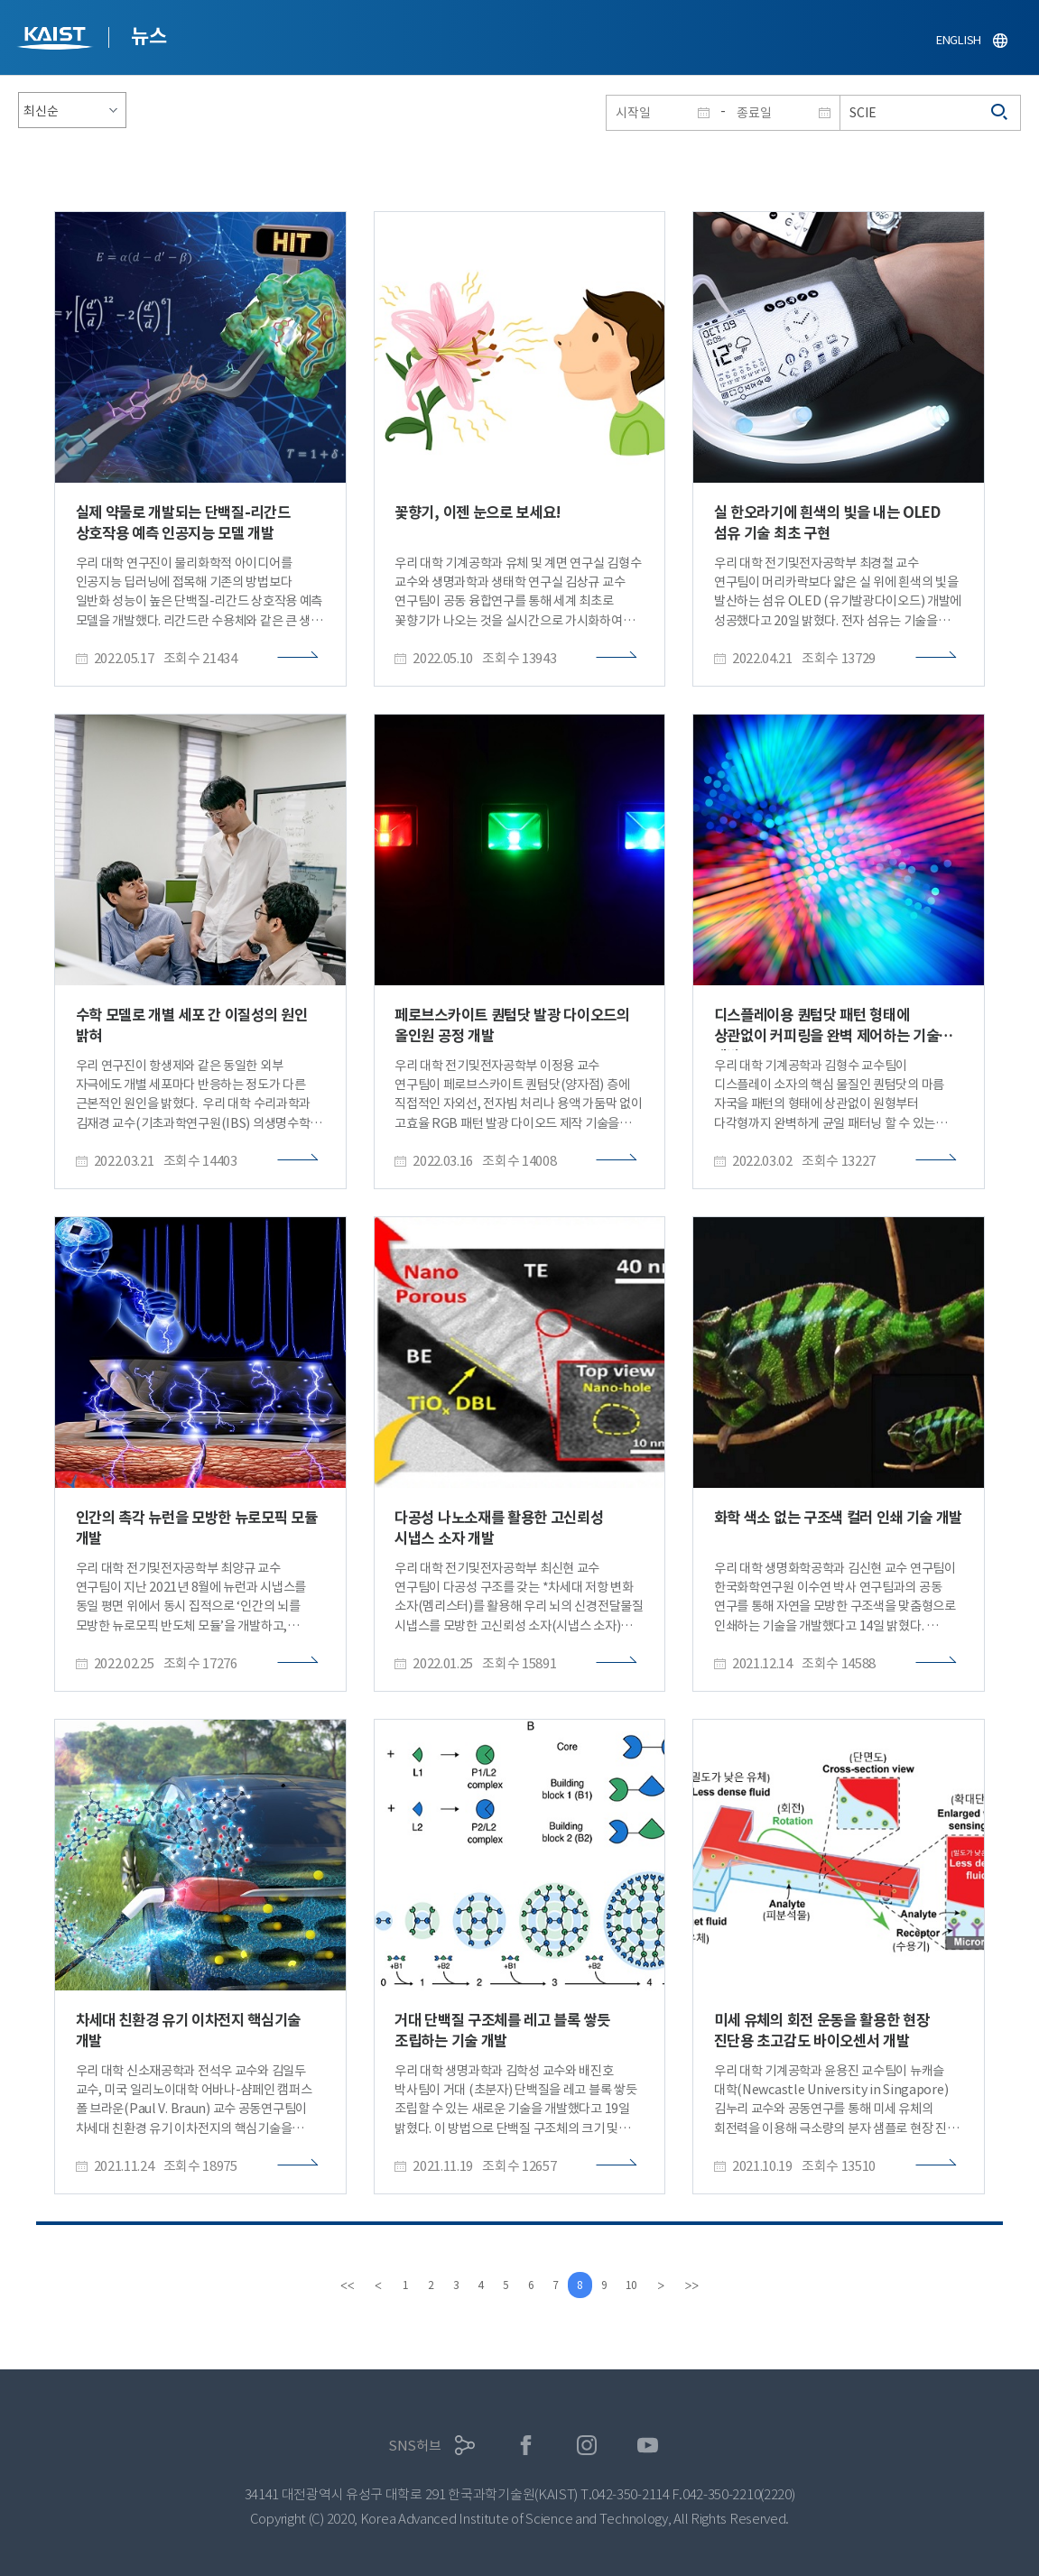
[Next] (672, 2285)
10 (641, 2285)
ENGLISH (958, 40)
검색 (1000, 113)
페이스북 (525, 2445)
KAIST (57, 40)
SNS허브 (414, 2445)
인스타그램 (587, 2445)
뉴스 (148, 36)
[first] (335, 2285)
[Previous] (366, 2285)
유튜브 (647, 2445)
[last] (703, 2285)
